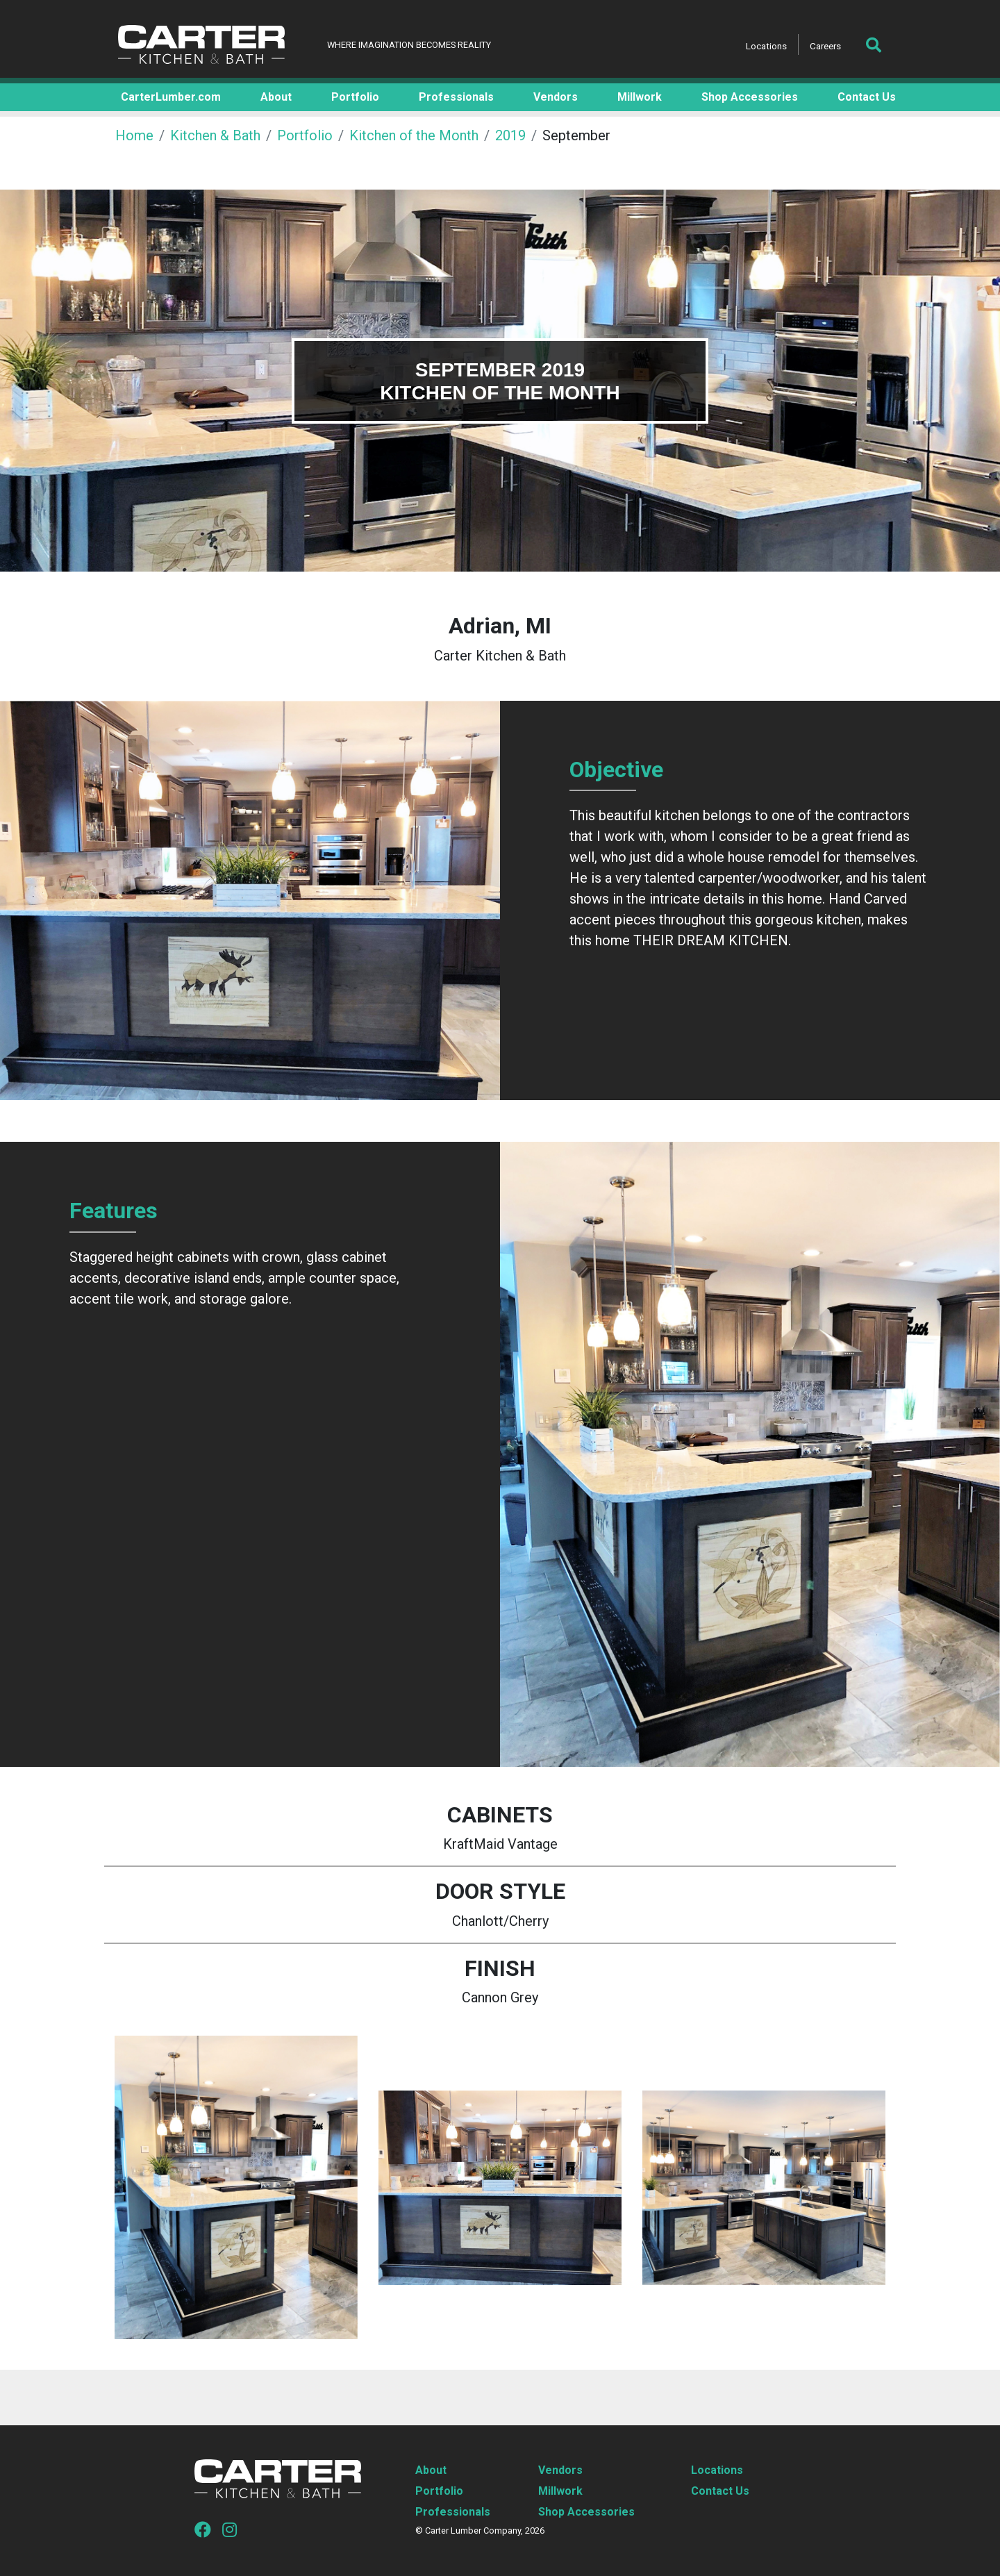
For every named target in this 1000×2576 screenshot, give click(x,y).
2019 (510, 135)
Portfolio (305, 135)
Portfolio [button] (355, 96)
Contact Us (720, 2491)
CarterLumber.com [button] (171, 96)
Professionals (452, 2511)
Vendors (560, 2470)
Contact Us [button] (867, 96)
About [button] (276, 96)
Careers (825, 45)
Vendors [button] (555, 96)
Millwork (560, 2491)
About (431, 2470)
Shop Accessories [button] (749, 96)
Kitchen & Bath (215, 135)
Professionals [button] (456, 96)
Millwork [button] (639, 96)
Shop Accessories (586, 2511)
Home (134, 135)
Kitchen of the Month (413, 135)
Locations (766, 45)
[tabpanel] (500, 381)
